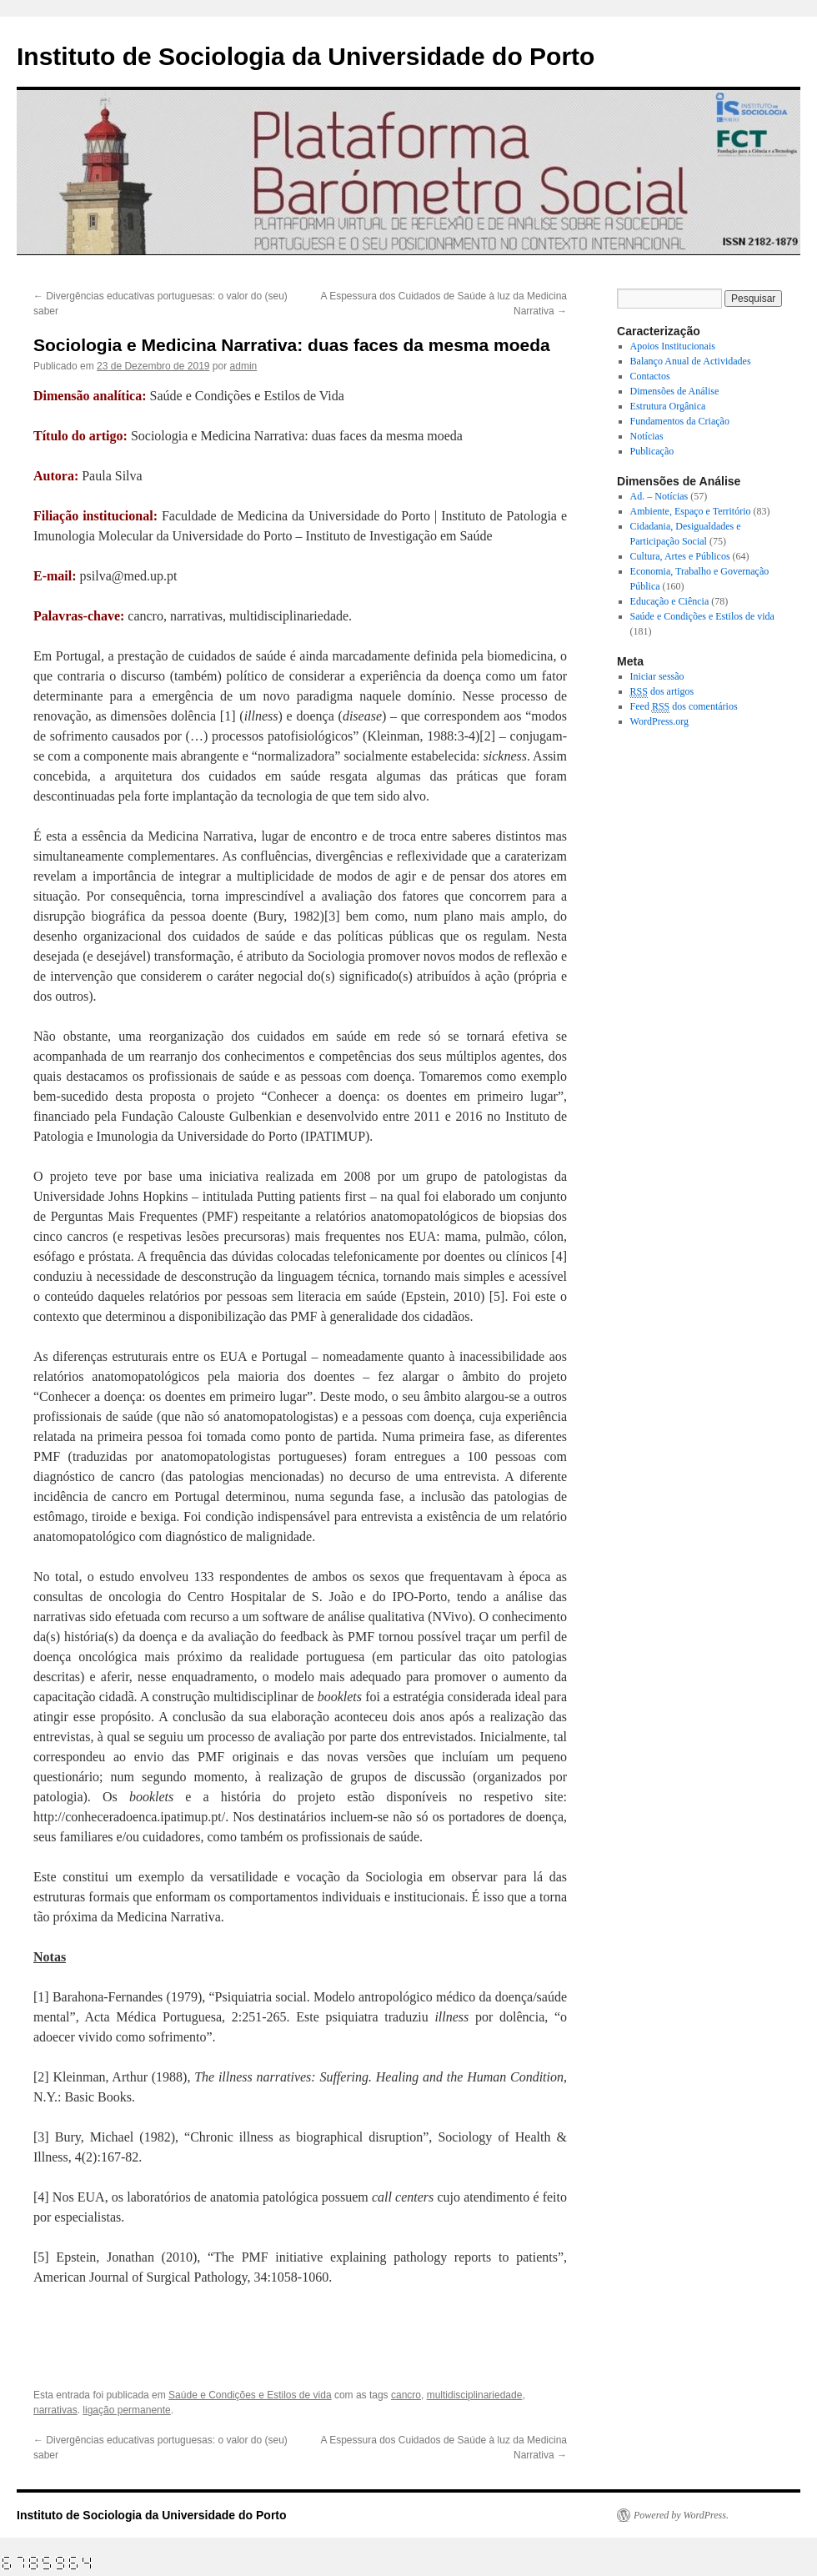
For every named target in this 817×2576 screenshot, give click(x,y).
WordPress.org (659, 721)
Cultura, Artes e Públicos (680, 556)
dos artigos (662, 691)
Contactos (650, 376)
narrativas (55, 2410)
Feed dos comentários (684, 706)
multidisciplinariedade (475, 2395)
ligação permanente (126, 2410)
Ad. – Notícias (659, 496)
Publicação (652, 451)
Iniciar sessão (657, 676)
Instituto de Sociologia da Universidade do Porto (305, 56)
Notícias (647, 436)
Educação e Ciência (669, 601)
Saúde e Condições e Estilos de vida (249, 2395)
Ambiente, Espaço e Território (690, 511)
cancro (406, 2395)
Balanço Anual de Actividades (690, 361)
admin (244, 366)
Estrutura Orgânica (668, 406)
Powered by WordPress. (681, 2515)
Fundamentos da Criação (679, 421)
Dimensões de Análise (674, 391)
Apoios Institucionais (672, 346)
